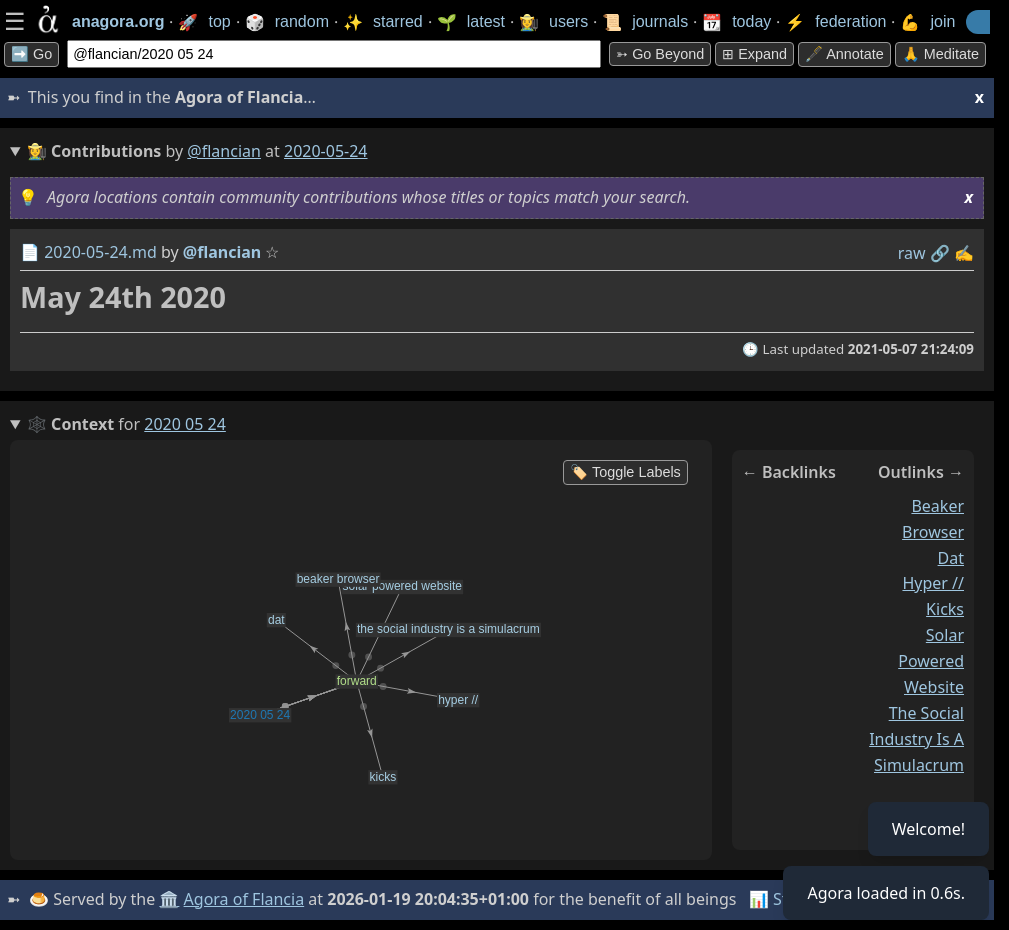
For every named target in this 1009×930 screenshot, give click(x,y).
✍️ (964, 253)
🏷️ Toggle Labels (625, 472)
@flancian (224, 151)
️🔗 (940, 253)
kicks (945, 609)
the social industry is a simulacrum (916, 739)
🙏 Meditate (940, 54)
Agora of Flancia (244, 899)
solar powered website (931, 661)
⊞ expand (754, 54)
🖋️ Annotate (844, 54)
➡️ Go (31, 54)
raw (912, 253)
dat (951, 558)
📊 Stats (779, 899)
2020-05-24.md (100, 252)
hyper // (933, 583)
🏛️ (169, 899)
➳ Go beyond (660, 54)
